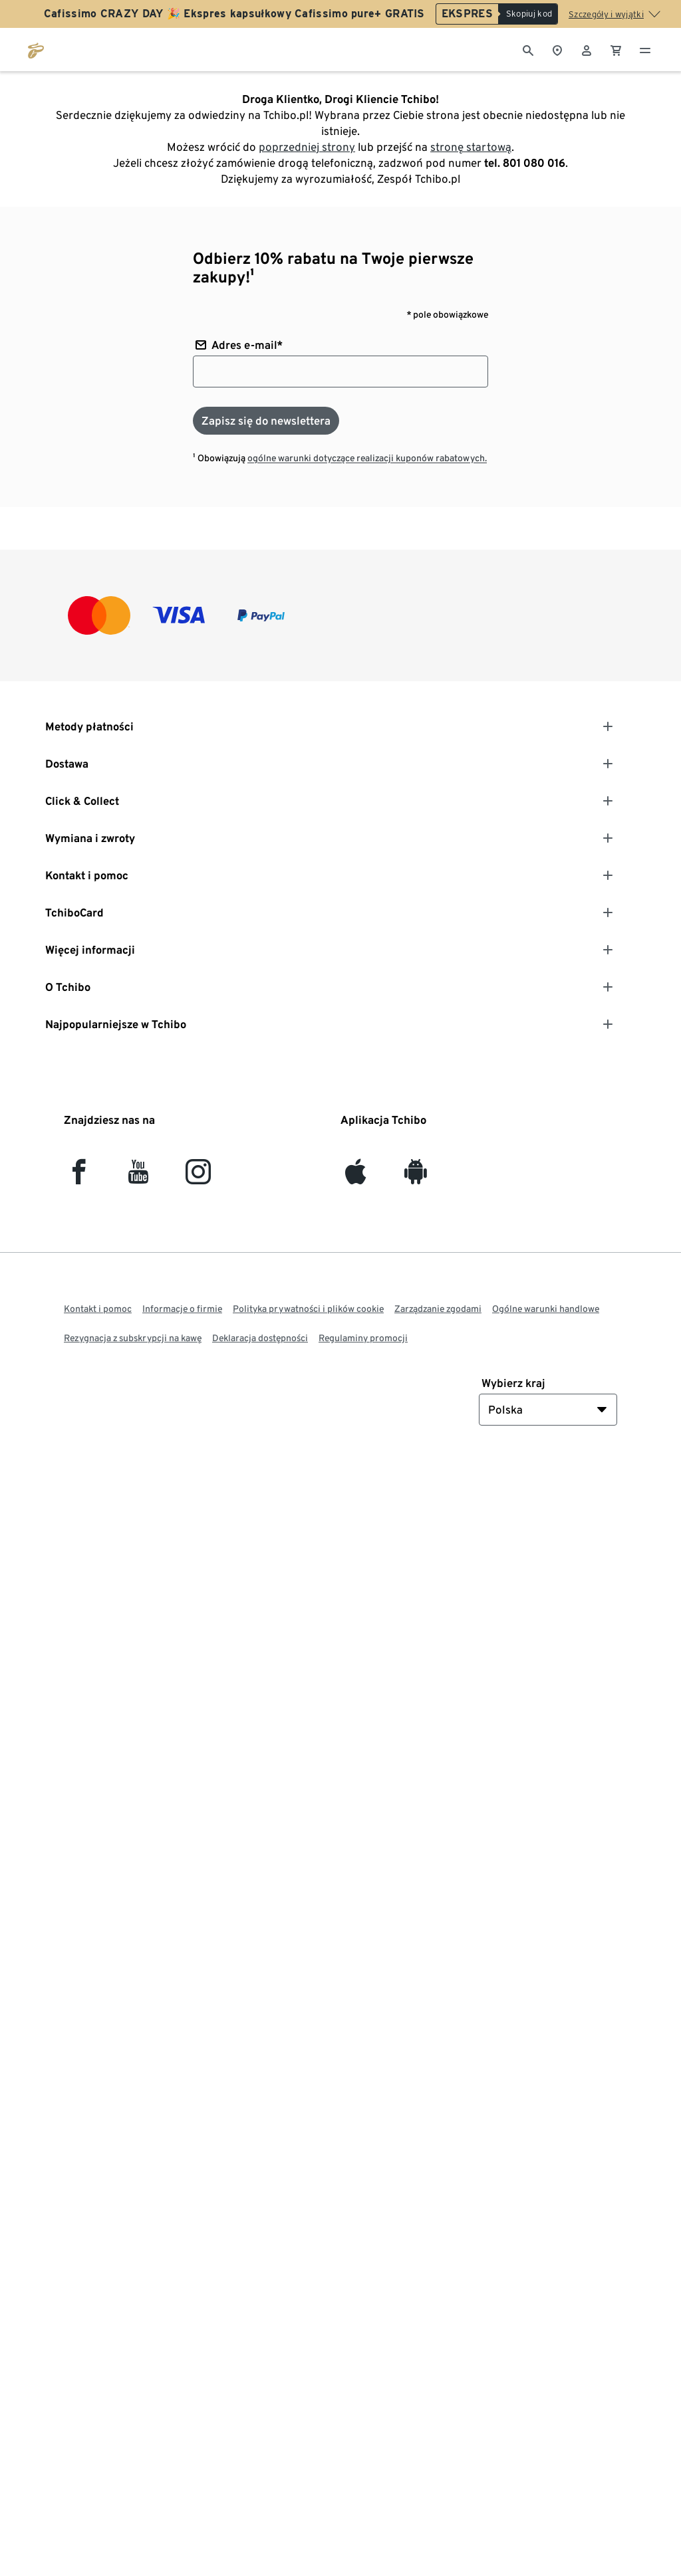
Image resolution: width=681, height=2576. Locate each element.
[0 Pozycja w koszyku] (615, 49)
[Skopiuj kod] (528, 14)
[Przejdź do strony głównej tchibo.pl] (36, 49)
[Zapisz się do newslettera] (266, 420)
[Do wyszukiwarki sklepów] (557, 49)
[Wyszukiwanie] (528, 49)
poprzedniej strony (307, 147)
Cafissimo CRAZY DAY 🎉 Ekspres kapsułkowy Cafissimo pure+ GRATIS (234, 13)
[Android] (415, 1177)
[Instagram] (198, 1177)
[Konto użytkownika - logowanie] (586, 49)
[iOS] (355, 1177)
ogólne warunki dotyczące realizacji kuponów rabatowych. (367, 458)
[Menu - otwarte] (645, 49)
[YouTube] (139, 1177)
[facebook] (79, 1177)
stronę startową (470, 147)
